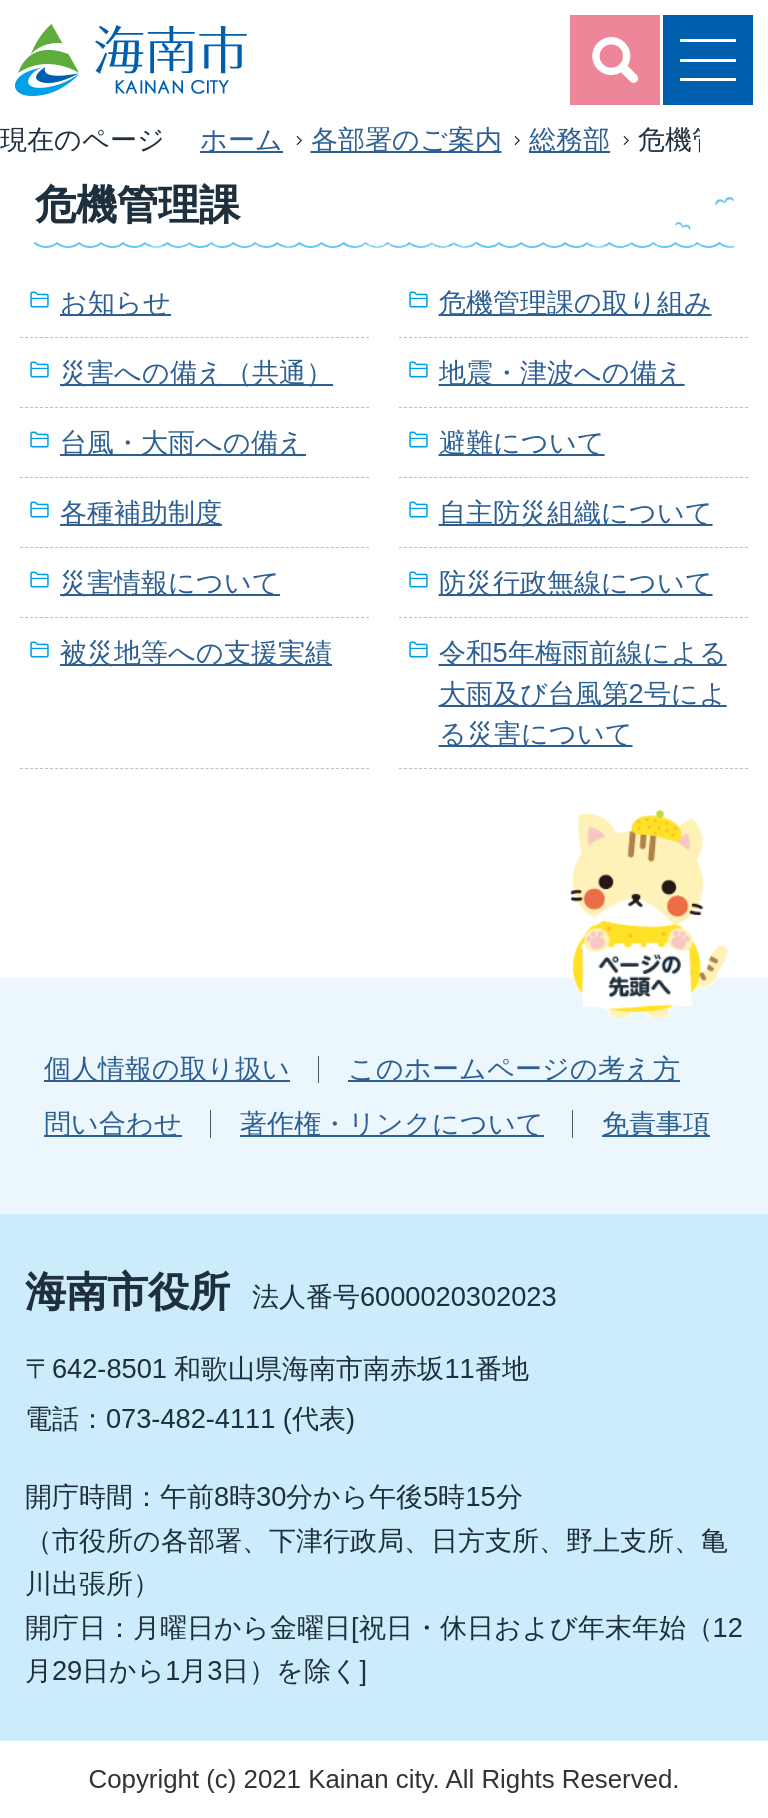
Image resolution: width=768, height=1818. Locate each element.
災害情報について (170, 582)
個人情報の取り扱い (167, 1068)
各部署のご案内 (406, 139)
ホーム (241, 139)
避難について (522, 442)
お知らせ (115, 302)
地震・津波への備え (562, 372)
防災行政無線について (576, 582)
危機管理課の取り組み (575, 302)
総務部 (569, 139)
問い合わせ (113, 1123)
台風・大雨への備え (183, 442)
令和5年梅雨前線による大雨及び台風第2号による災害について (583, 693)
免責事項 (656, 1123)
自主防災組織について (576, 512)
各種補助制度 (141, 512)
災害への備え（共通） (196, 372)
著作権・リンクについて (392, 1123)
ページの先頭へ (649, 913)
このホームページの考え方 (514, 1068)
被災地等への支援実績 (196, 652)
